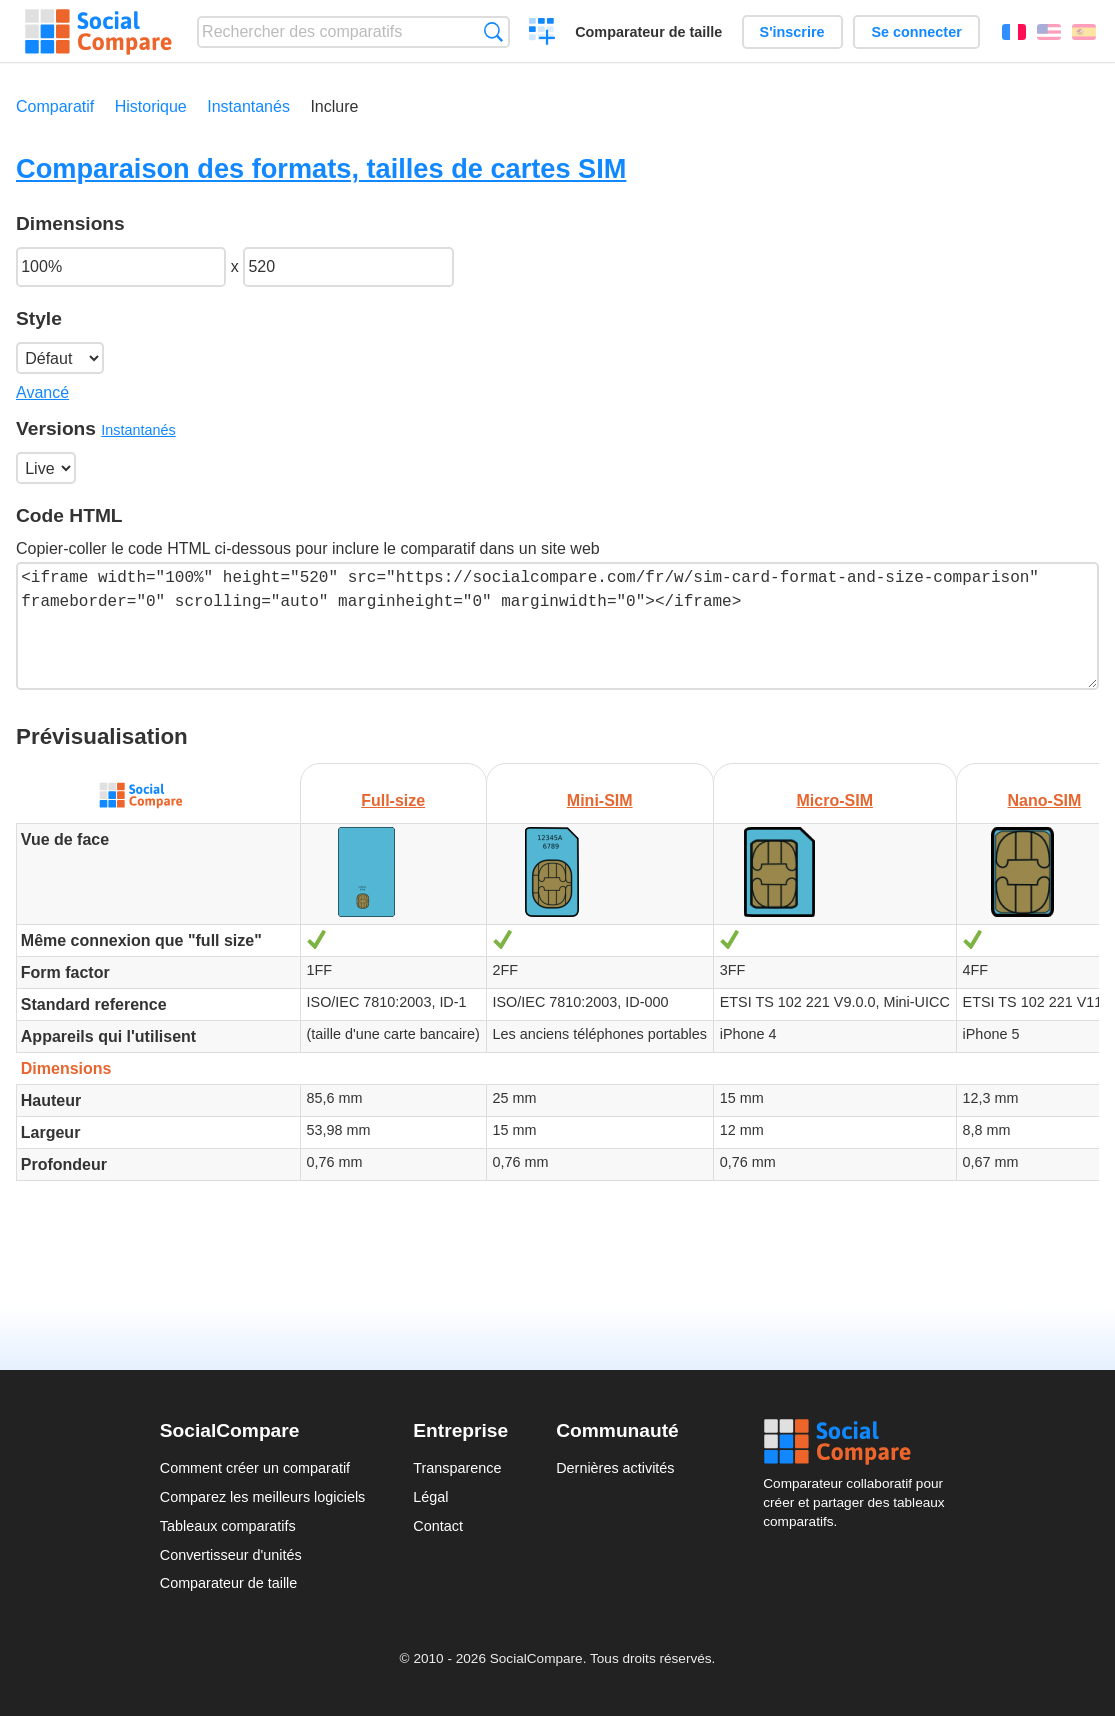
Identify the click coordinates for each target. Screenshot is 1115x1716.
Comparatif (55, 106)
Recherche (493, 31)
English (1049, 32)
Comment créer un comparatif (255, 1468)
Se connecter (916, 32)
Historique (151, 106)
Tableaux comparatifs (228, 1526)
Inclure (334, 106)
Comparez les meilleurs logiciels (263, 1497)
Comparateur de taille (648, 32)
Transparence (457, 1468)
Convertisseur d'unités (231, 1555)
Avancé (42, 392)
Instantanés (248, 106)
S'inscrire (792, 32)
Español (1084, 32)
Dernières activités (615, 1468)
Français (1014, 32)
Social (859, 1442)
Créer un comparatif (542, 34)
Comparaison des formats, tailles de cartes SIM (321, 168)
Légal (430, 1497)
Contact (438, 1526)
